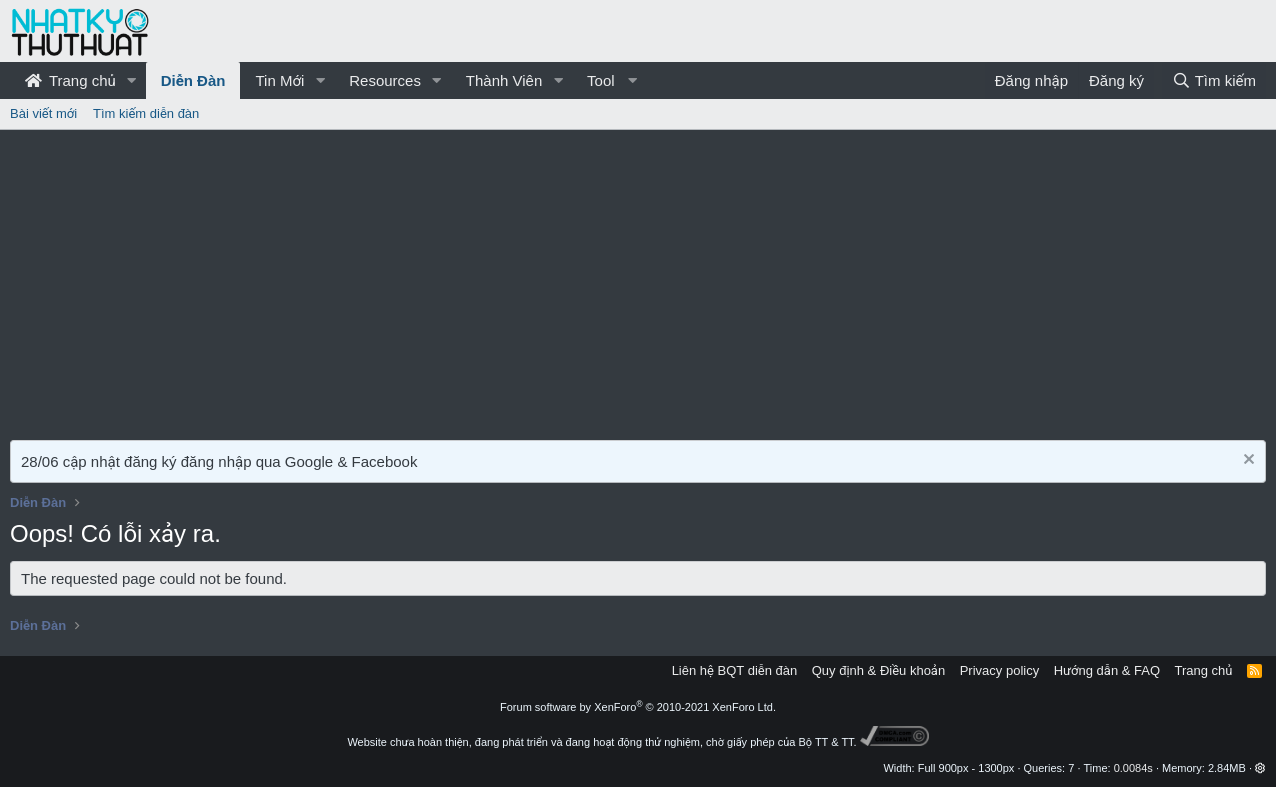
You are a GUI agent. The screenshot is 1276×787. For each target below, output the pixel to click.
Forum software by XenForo (638, 707)
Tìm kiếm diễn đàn (146, 113)
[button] (132, 80)
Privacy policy (999, 670)
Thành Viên (504, 80)
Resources (385, 80)
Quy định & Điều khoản (878, 670)
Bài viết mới (43, 113)
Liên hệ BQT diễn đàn (735, 670)
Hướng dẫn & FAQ (1107, 670)
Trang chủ (70, 80)
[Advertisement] (638, 280)
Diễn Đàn (193, 80)
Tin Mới (279, 80)
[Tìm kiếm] (1214, 80)
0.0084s (1133, 768)
